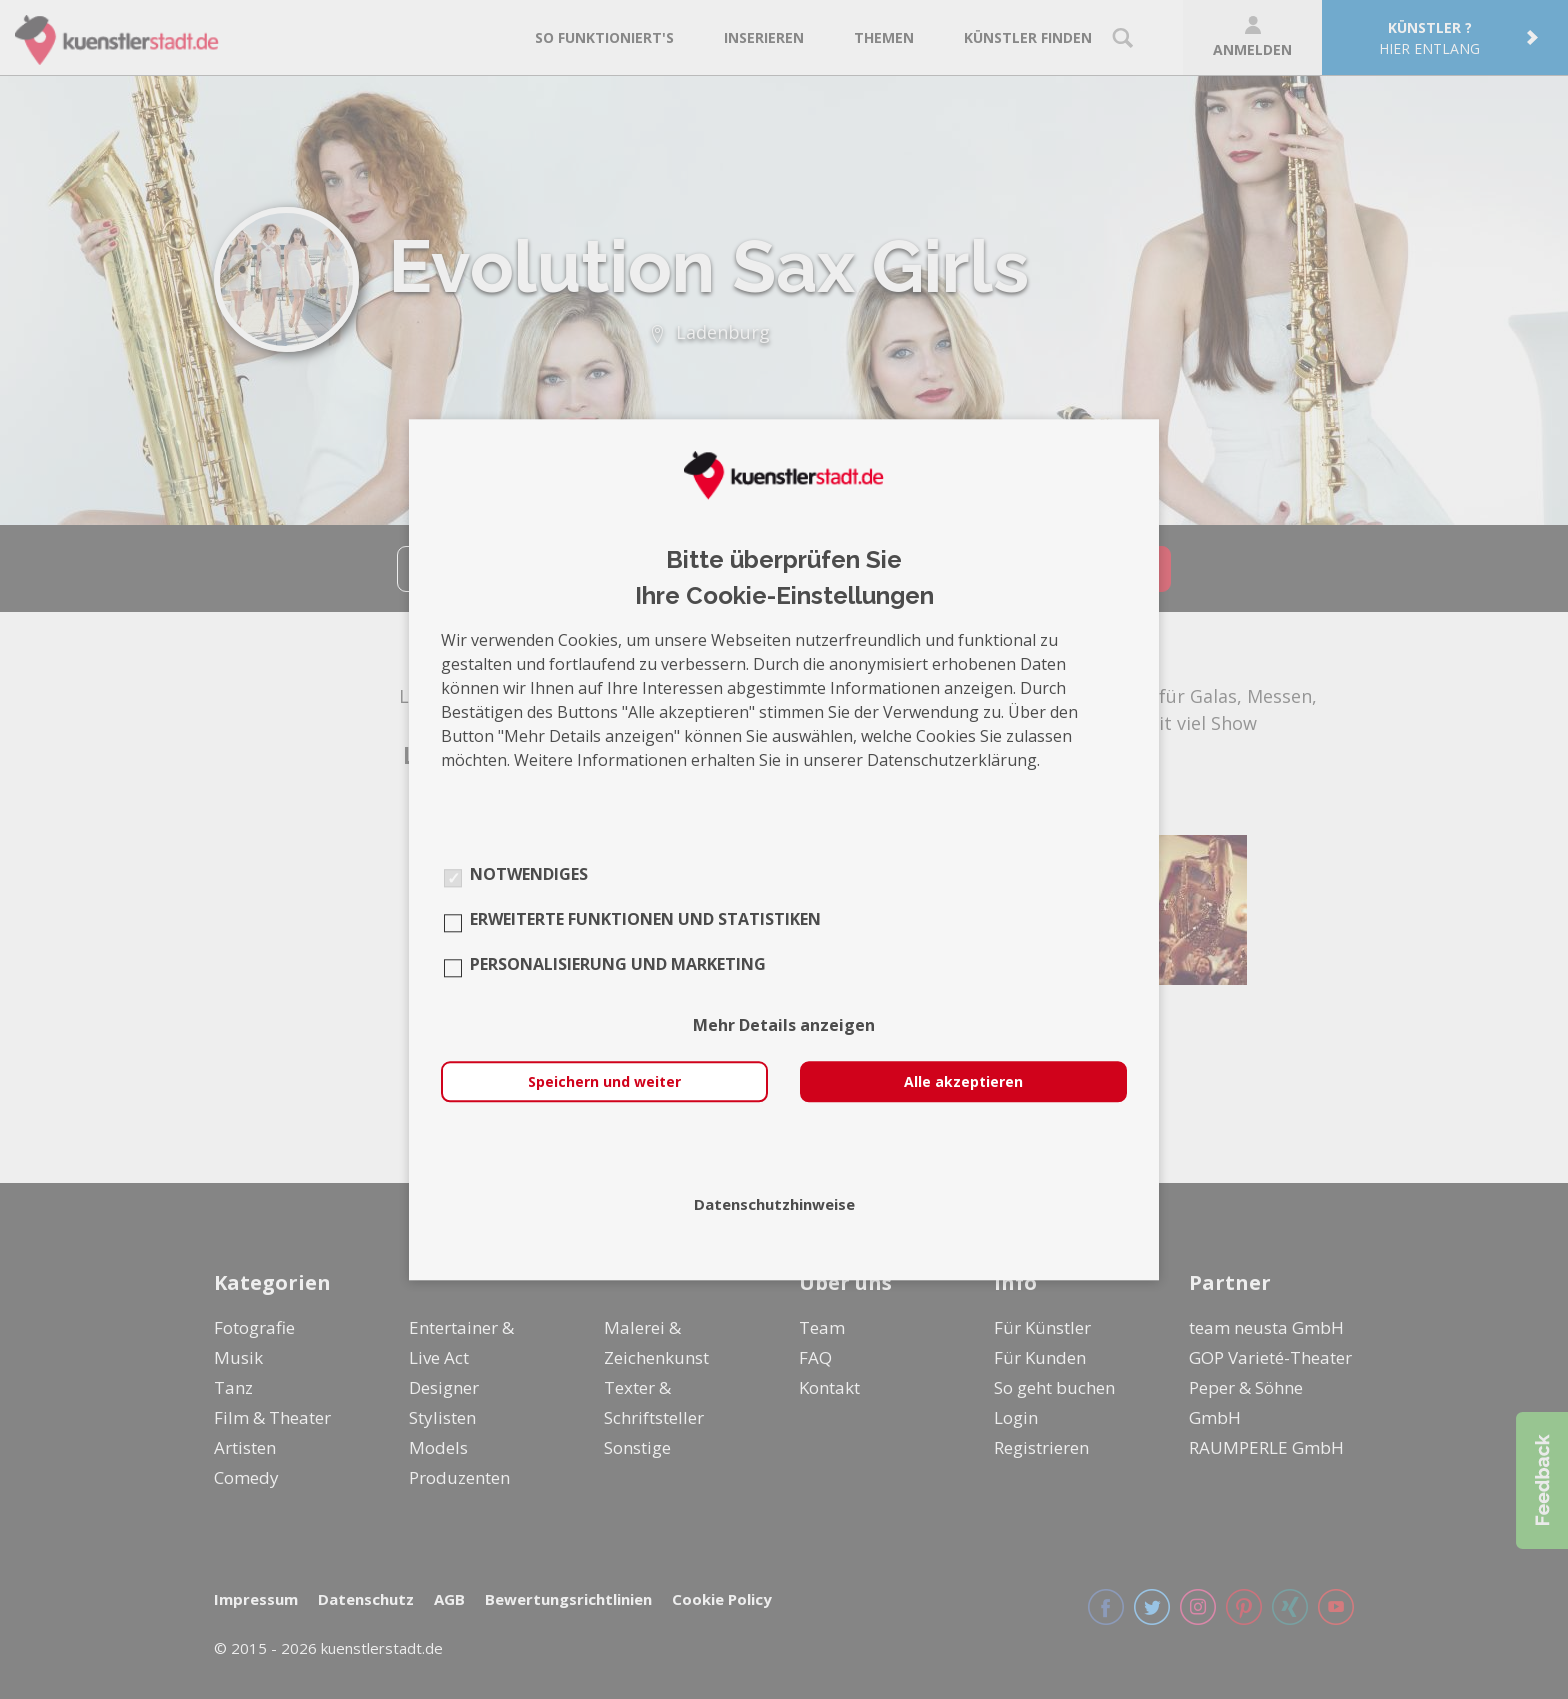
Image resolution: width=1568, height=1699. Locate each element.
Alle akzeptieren (963, 1081)
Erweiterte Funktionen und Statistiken (645, 919)
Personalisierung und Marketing (618, 964)
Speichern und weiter (604, 1081)
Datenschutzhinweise (774, 1204)
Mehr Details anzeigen (784, 1025)
